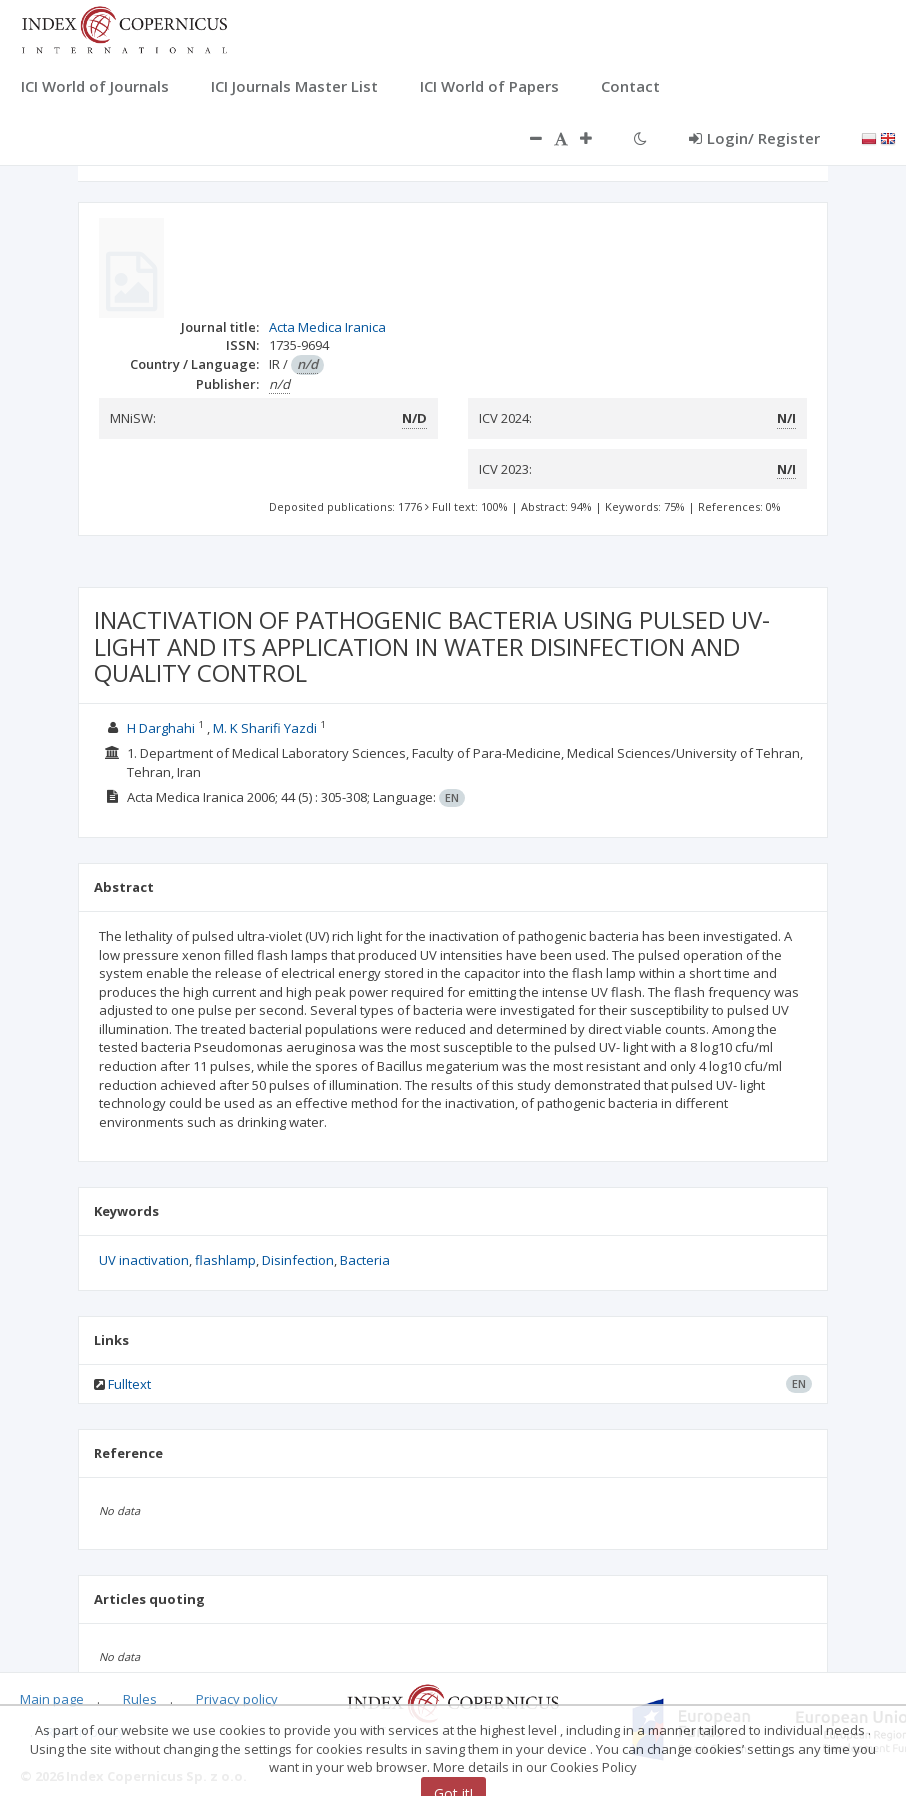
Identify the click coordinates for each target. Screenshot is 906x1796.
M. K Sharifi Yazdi (265, 728)
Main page (52, 1699)
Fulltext (129, 1384)
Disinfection (298, 1260)
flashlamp (225, 1260)
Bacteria (365, 1260)
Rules (140, 1699)
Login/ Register (754, 138)
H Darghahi (161, 728)
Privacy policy (237, 1699)
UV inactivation (144, 1260)
